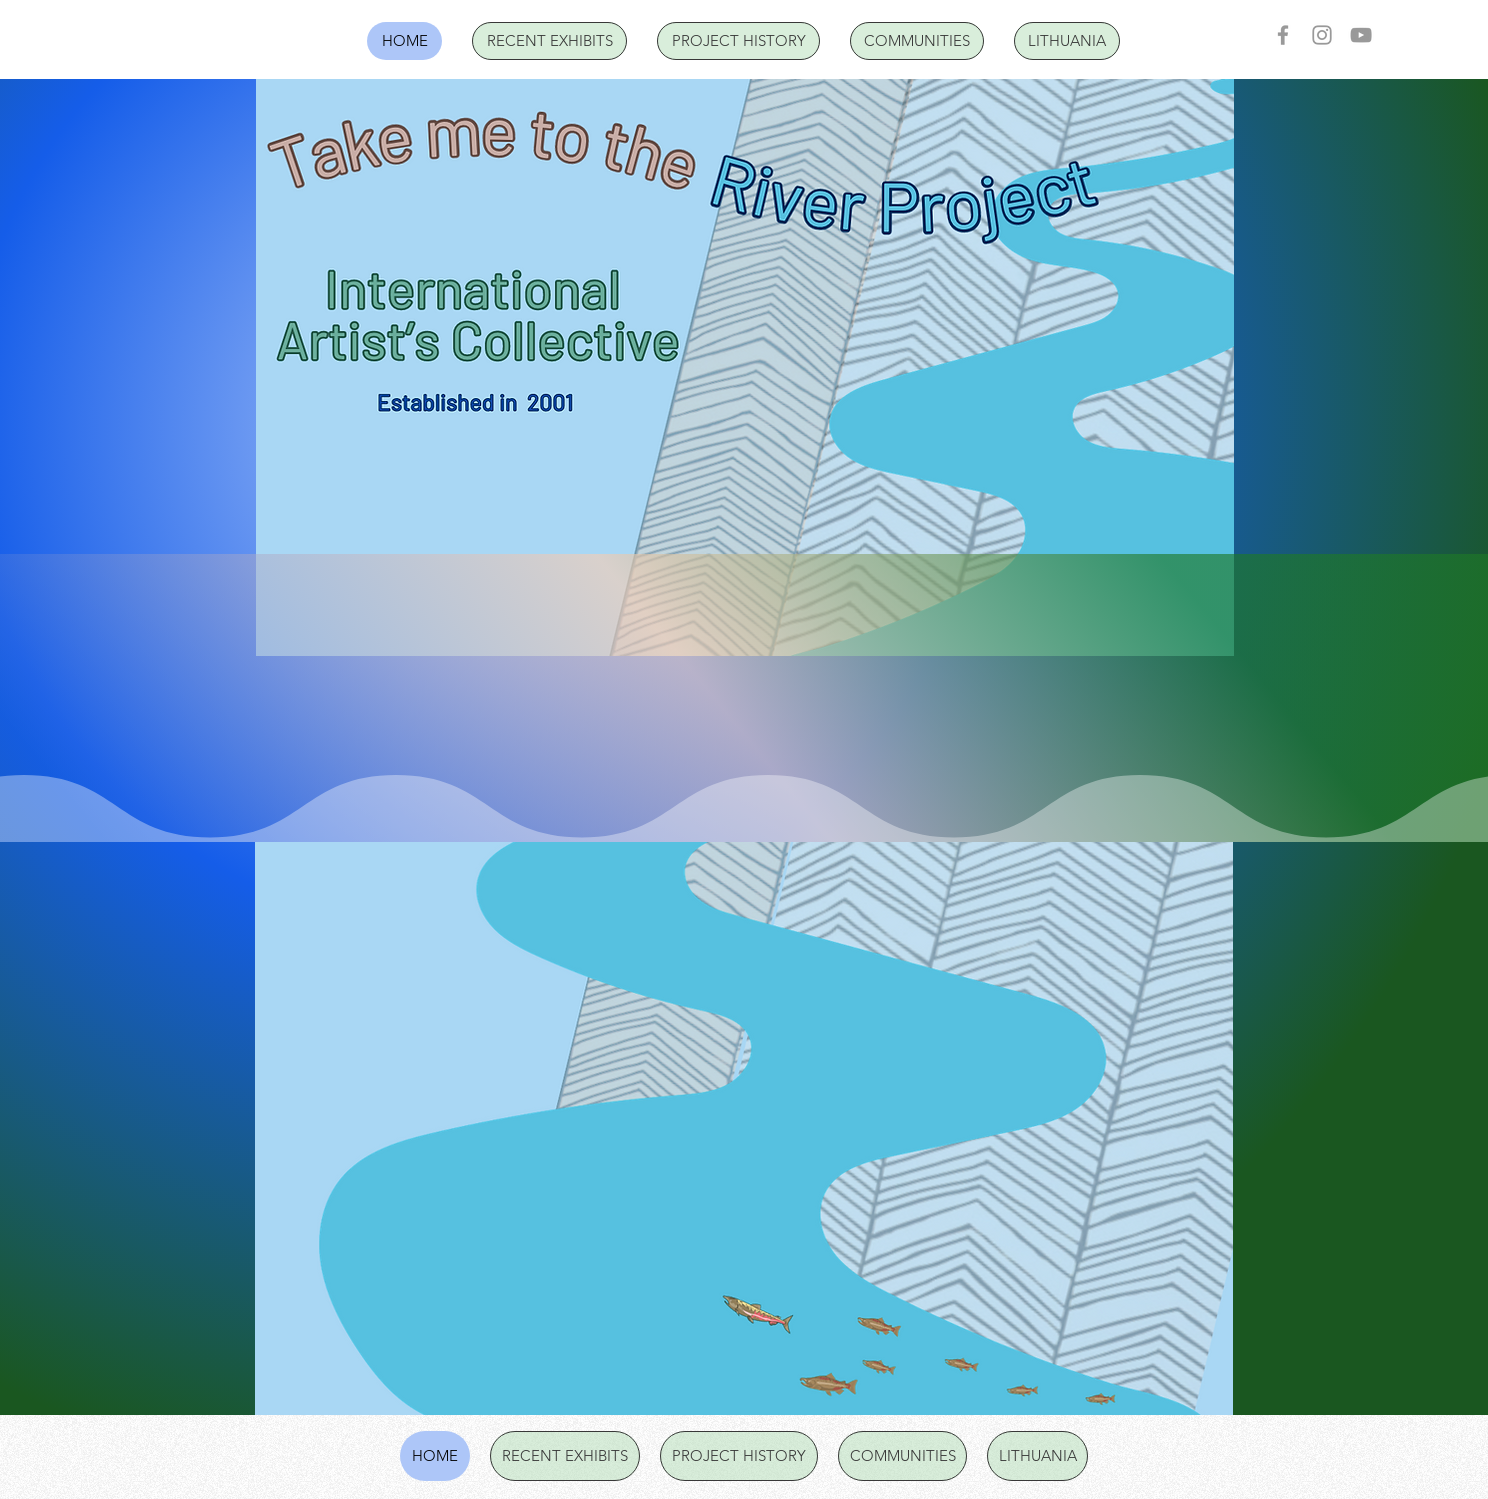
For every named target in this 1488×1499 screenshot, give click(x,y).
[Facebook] (1283, 35)
